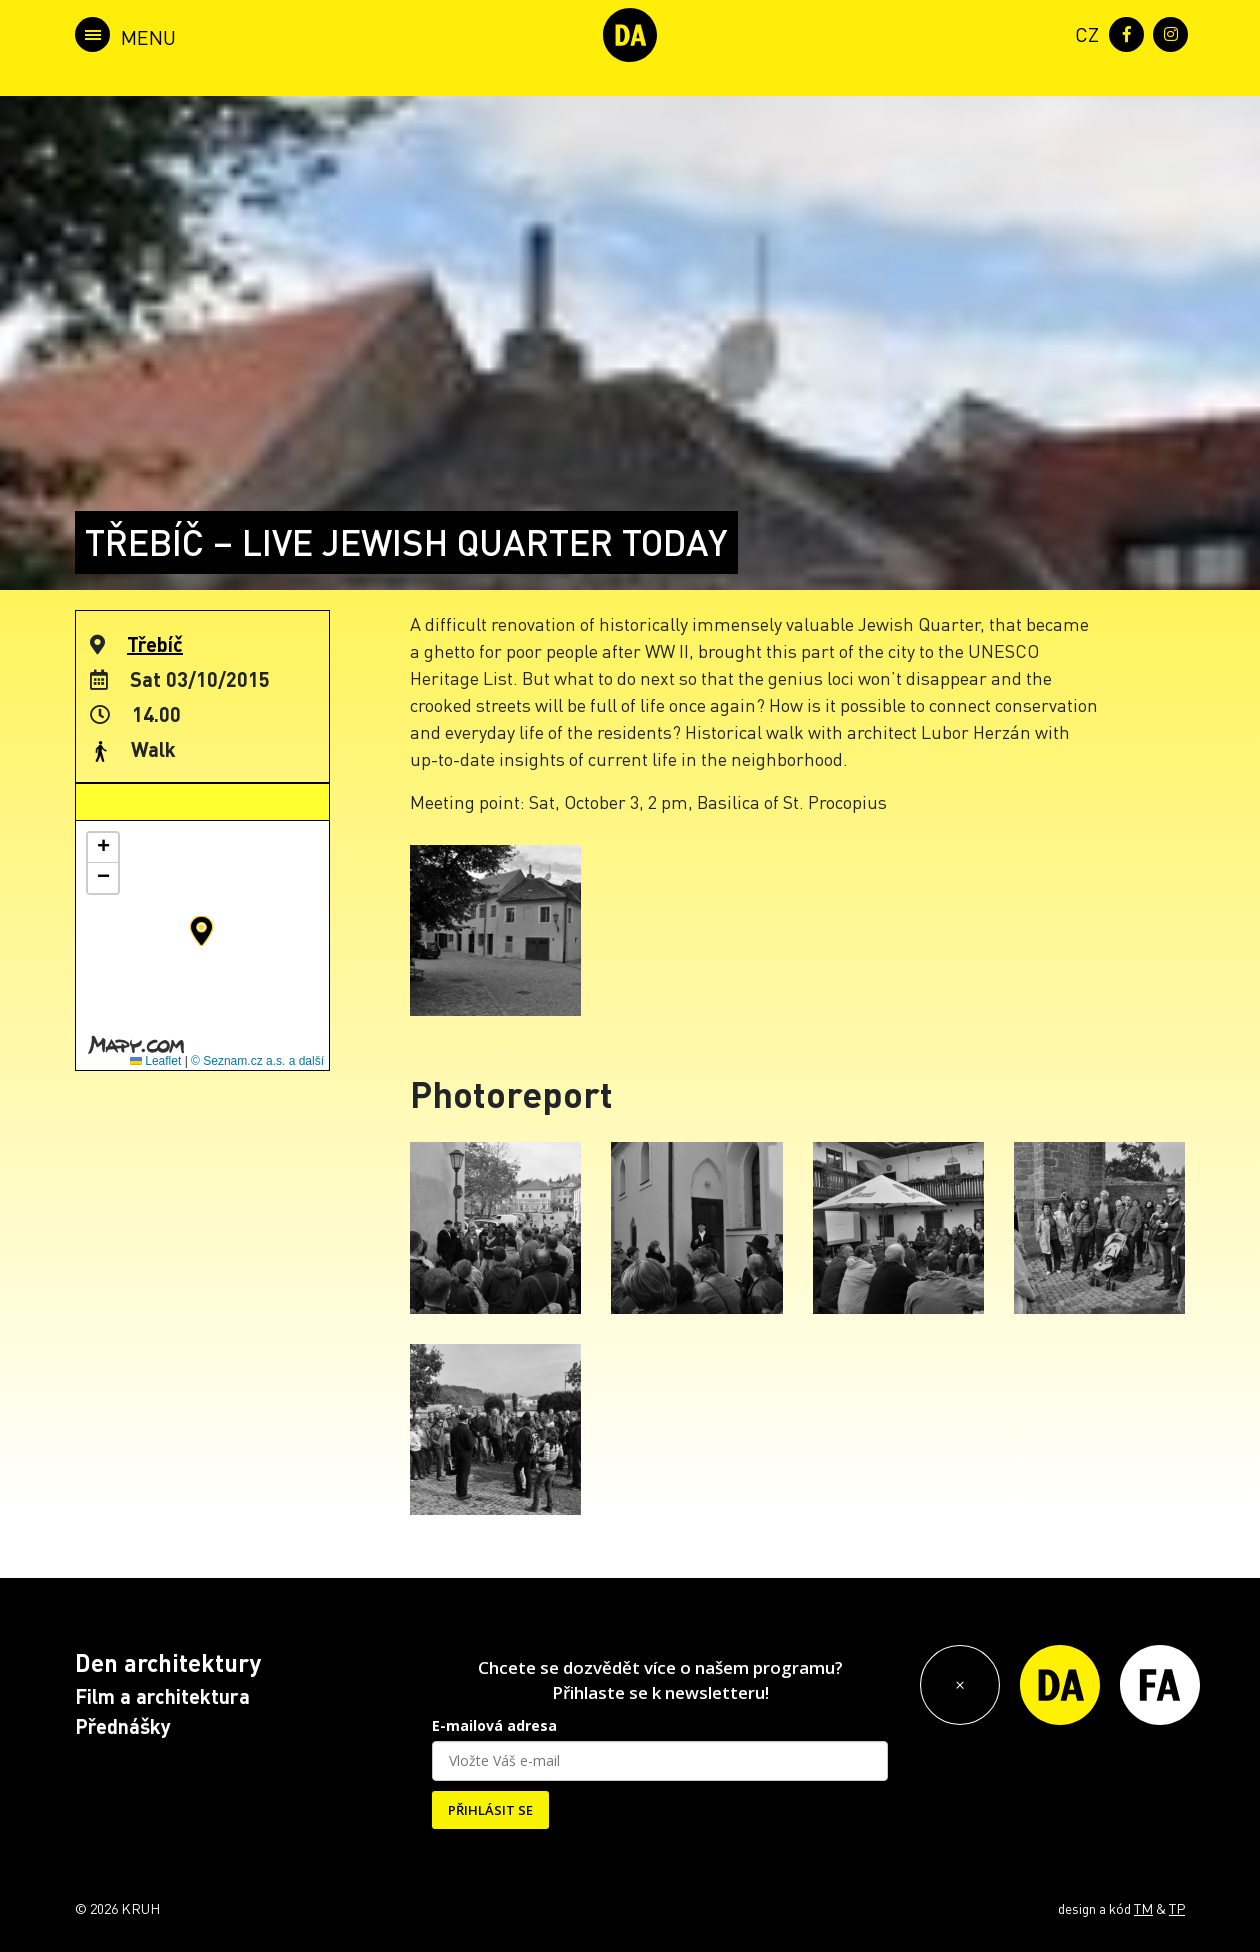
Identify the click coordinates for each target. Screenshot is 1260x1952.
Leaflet (155, 1061)
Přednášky (123, 1726)
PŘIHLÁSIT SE (490, 1810)
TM (1143, 1908)
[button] (201, 931)
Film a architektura (162, 1696)
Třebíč (155, 644)
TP (1177, 1908)
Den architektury (168, 1662)
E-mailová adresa (494, 1725)
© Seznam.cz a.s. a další (257, 1061)
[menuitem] (1083, 32)
